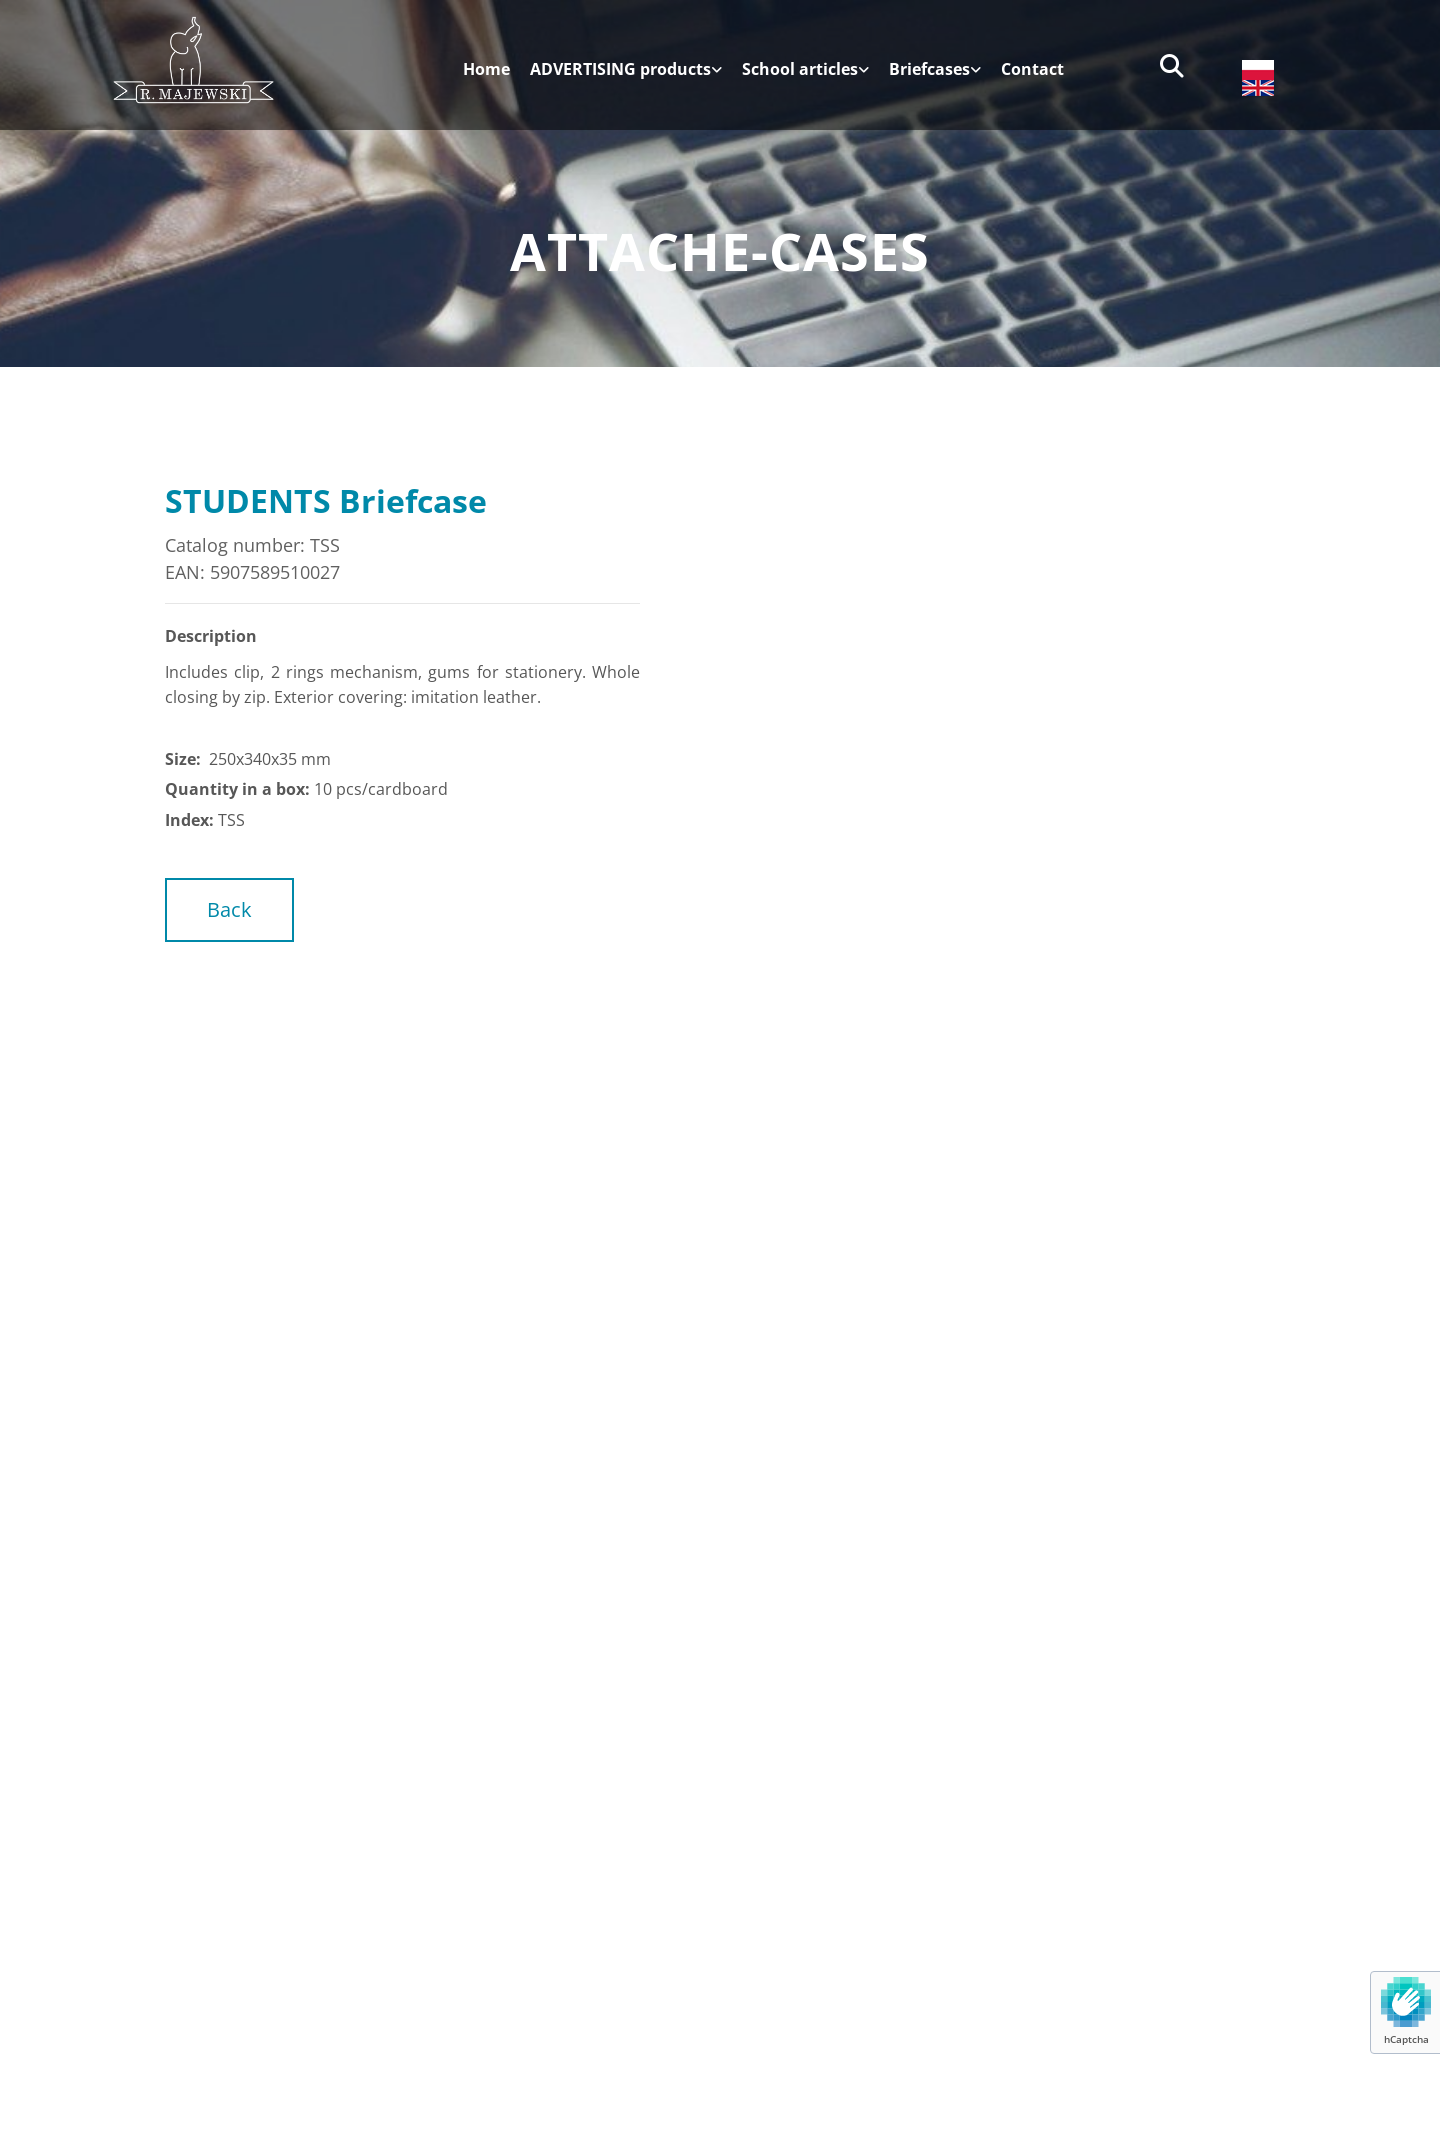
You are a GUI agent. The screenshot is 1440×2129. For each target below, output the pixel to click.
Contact (1032, 70)
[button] (229, 909)
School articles (800, 70)
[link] (616, 77)
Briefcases (929, 70)
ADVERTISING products (620, 70)
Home (486, 70)
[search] (1172, 66)
